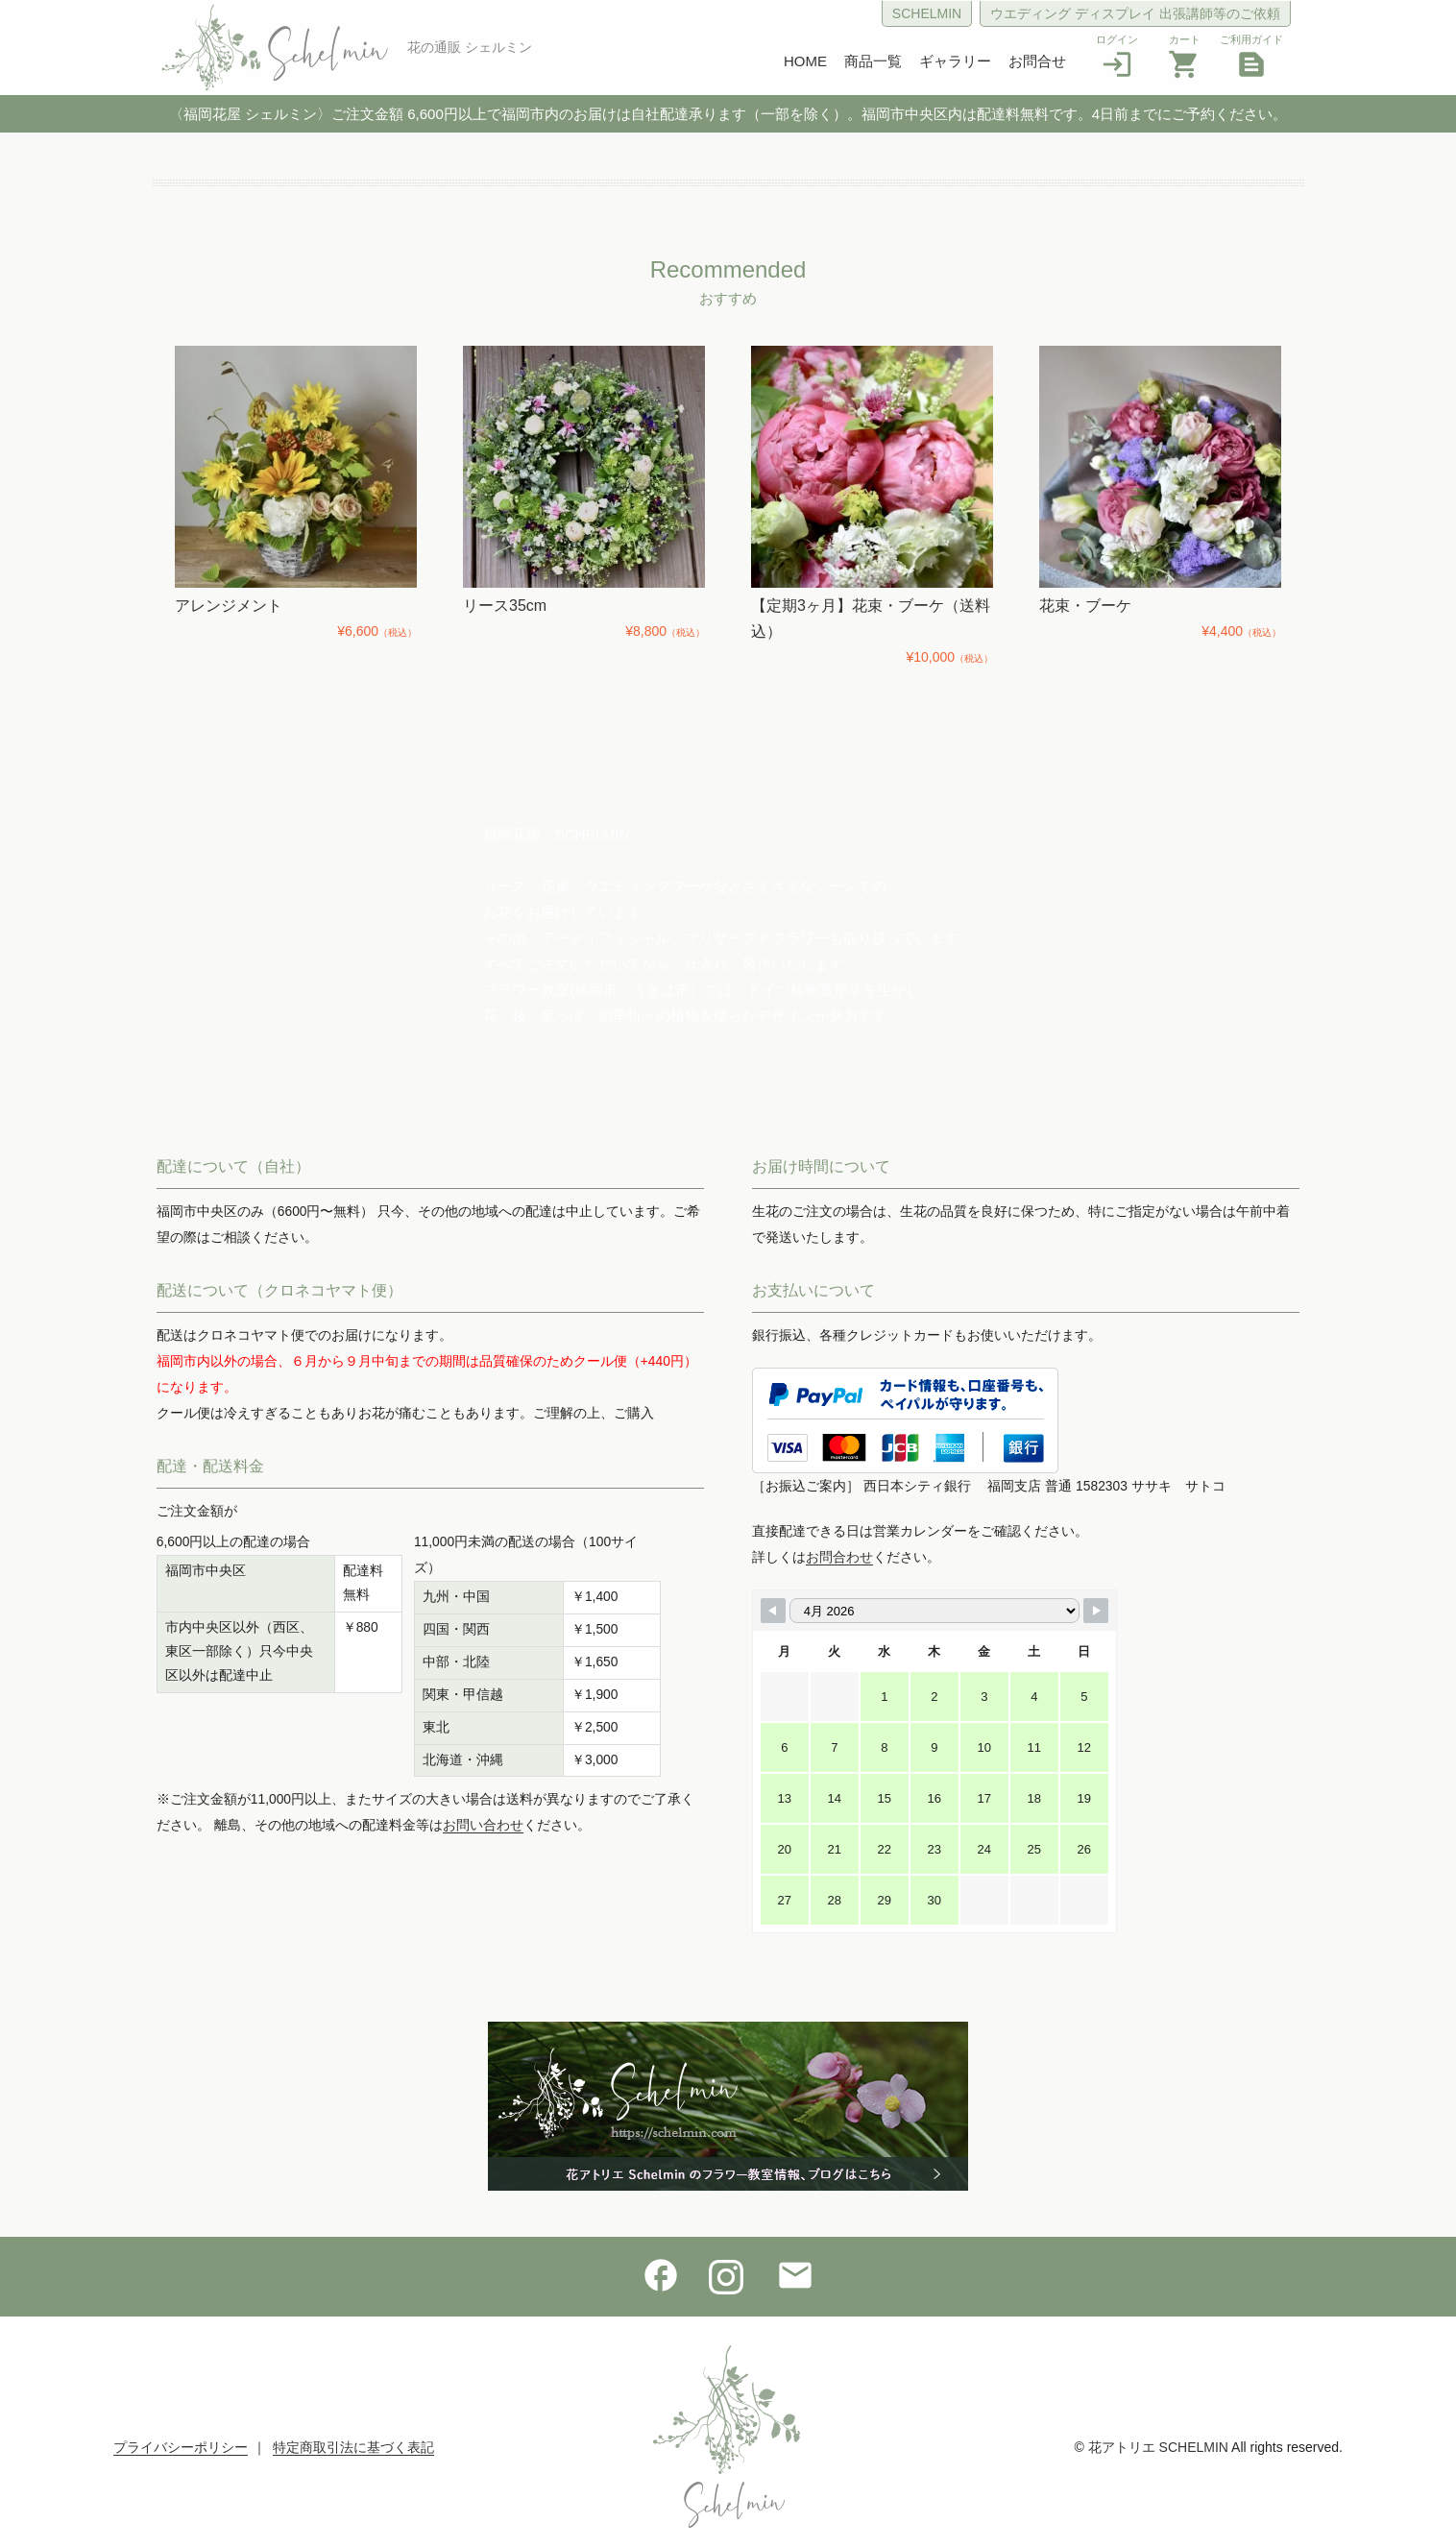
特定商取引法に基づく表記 (353, 2447)
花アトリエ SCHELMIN (1158, 2447)
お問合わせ (839, 1557)
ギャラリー (955, 61)
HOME (805, 61)
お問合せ (1037, 61)
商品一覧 (873, 61)
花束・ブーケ (1085, 605)
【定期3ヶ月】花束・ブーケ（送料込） (870, 618)
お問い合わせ (483, 1825)
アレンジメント (228, 605)
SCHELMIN (926, 13)
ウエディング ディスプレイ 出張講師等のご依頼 (1135, 13)
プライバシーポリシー (180, 2447)
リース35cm (504, 605)
